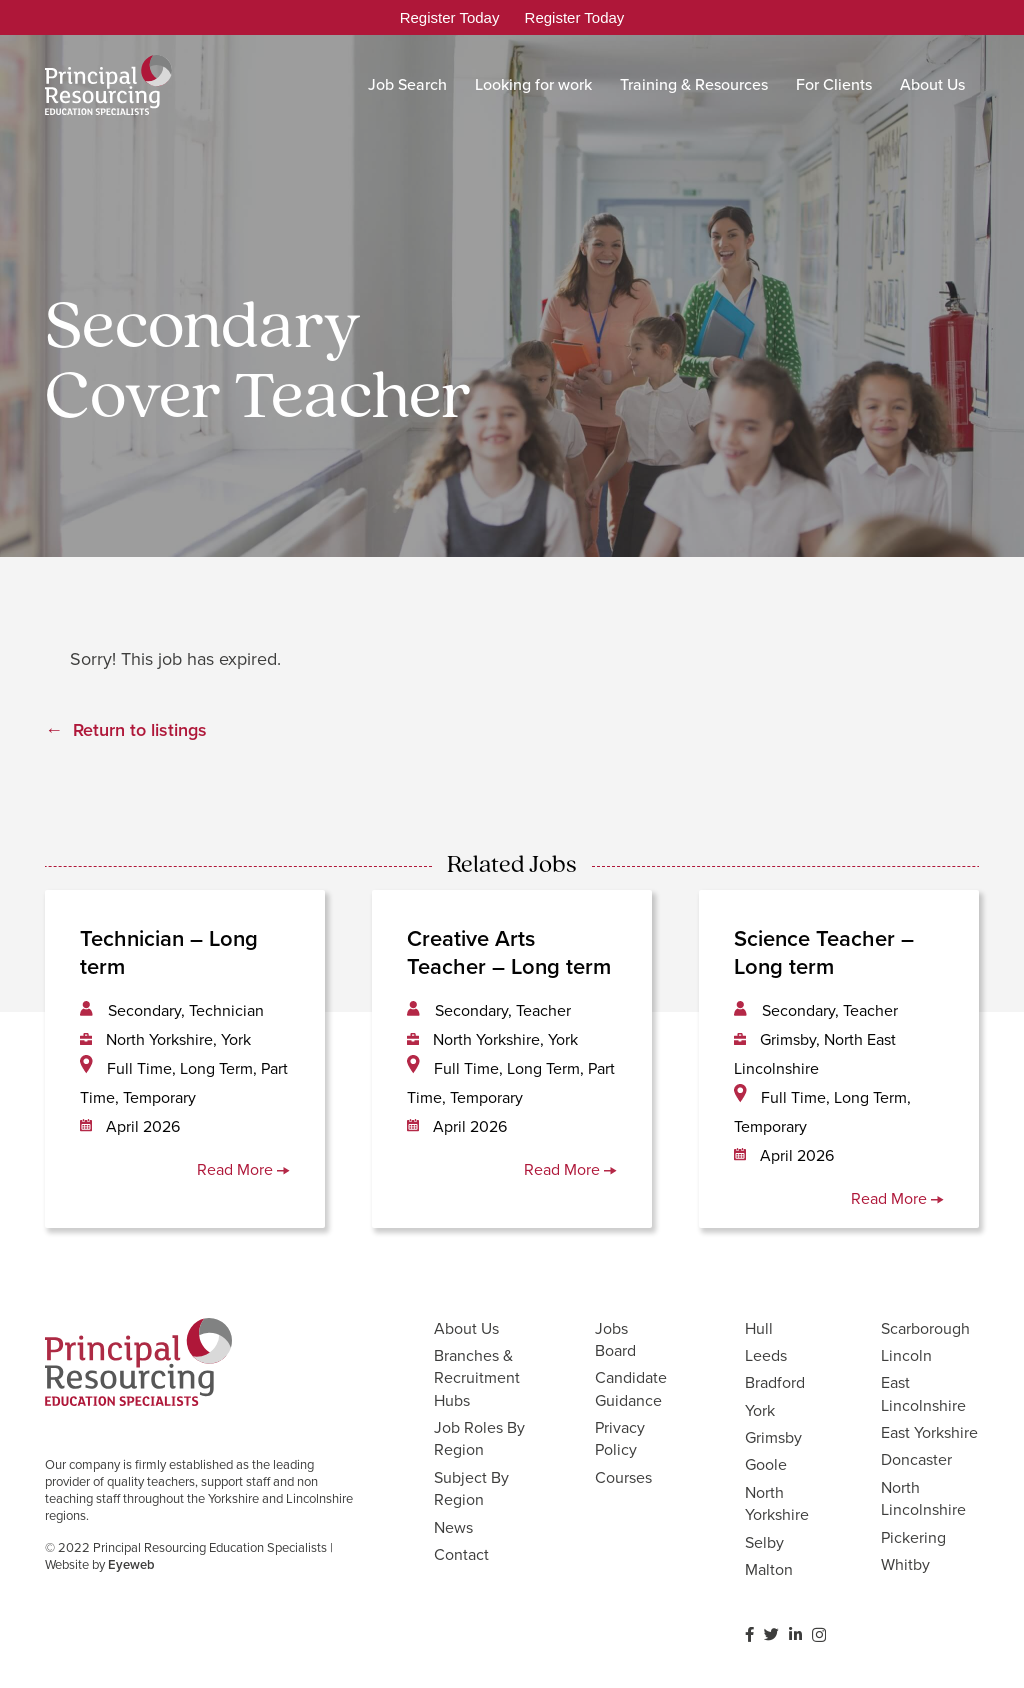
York (760, 1410)
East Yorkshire (929, 1432)
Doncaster (916, 1459)
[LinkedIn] (795, 1634)
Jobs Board (615, 1339)
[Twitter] (771, 1634)
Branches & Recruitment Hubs (477, 1378)
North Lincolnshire (923, 1498)
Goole (766, 1464)
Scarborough (925, 1328)
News (453, 1527)
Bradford (775, 1382)
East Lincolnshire (923, 1393)
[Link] (108, 85)
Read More (243, 1169)
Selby (764, 1542)
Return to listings (140, 730)
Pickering (913, 1537)
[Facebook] (749, 1634)
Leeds (766, 1355)
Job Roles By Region (479, 1438)
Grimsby (773, 1437)
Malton (769, 1569)
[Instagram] (819, 1635)
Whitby (905, 1564)
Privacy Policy (620, 1438)
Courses (623, 1477)
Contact (461, 1554)
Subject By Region (471, 1488)
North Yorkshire (777, 1503)
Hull (759, 1328)
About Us (466, 1328)
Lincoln (906, 1355)
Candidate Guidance (631, 1388)
